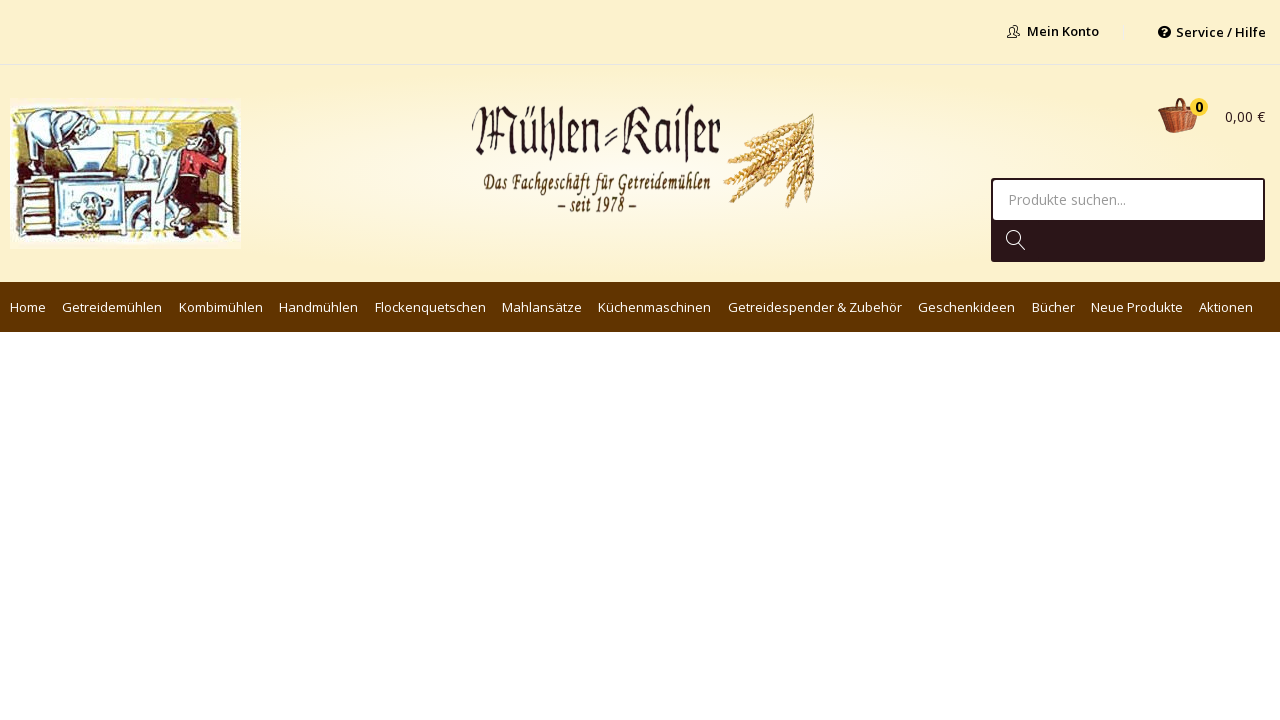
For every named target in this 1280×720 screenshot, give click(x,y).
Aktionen (1226, 307)
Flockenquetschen (430, 307)
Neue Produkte (1137, 307)
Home (28, 307)
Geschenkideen (966, 307)
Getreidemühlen (112, 307)
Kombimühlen (221, 307)
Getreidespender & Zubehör (815, 307)
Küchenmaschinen (654, 307)
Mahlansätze (542, 307)
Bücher (1053, 307)
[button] (1207, 116)
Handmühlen (318, 307)
